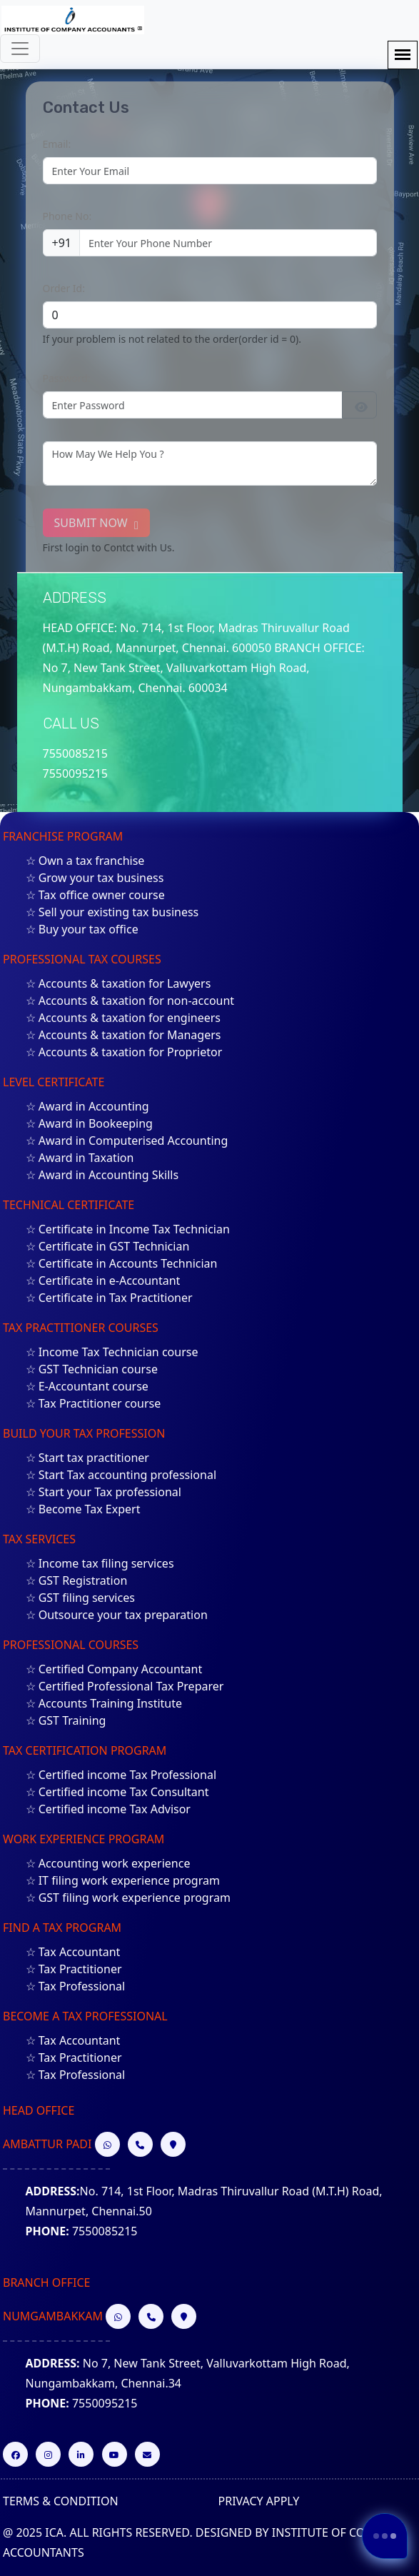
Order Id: (64, 288)
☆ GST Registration (77, 1580)
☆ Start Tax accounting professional (121, 1475)
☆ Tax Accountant (73, 1952)
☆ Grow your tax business (95, 878)
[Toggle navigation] (20, 48)
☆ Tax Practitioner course (93, 1403)
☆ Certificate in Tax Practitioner (109, 1297)
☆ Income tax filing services (100, 1563)
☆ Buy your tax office (82, 929)
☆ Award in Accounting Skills (102, 1175)
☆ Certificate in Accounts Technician (122, 1263)
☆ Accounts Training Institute (104, 1703)
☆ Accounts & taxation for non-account (130, 1000)
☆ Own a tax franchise (85, 860)
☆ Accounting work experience (108, 1863)
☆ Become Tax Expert (83, 1509)
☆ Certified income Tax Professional (121, 1775)
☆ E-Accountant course (87, 1386)
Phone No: (67, 216)
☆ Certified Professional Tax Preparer (125, 1686)
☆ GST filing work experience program (128, 1897)
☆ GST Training (66, 1720)
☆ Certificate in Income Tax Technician (128, 1229)
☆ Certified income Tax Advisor (108, 1809)
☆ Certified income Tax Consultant (117, 1792)
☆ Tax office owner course (95, 895)
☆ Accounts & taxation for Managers (123, 1035)
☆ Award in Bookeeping (89, 1123)
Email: (57, 144)
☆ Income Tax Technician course (112, 1352)
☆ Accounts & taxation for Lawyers (118, 983)
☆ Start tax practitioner (87, 1457)
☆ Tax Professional (76, 1986)
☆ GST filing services (80, 1597)
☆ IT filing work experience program (123, 1880)
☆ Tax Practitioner (74, 1969)
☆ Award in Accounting (87, 1106)
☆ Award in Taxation (80, 1158)
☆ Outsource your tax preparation (117, 1615)
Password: (67, 378)
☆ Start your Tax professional (103, 1492)
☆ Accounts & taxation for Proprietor (124, 1052)
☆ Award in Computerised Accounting (127, 1140)
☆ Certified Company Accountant (114, 1669)
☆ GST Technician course (92, 1369)
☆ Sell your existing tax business (112, 912)
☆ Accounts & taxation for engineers (123, 1018)
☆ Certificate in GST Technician (108, 1246)
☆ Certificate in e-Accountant (103, 1280)
